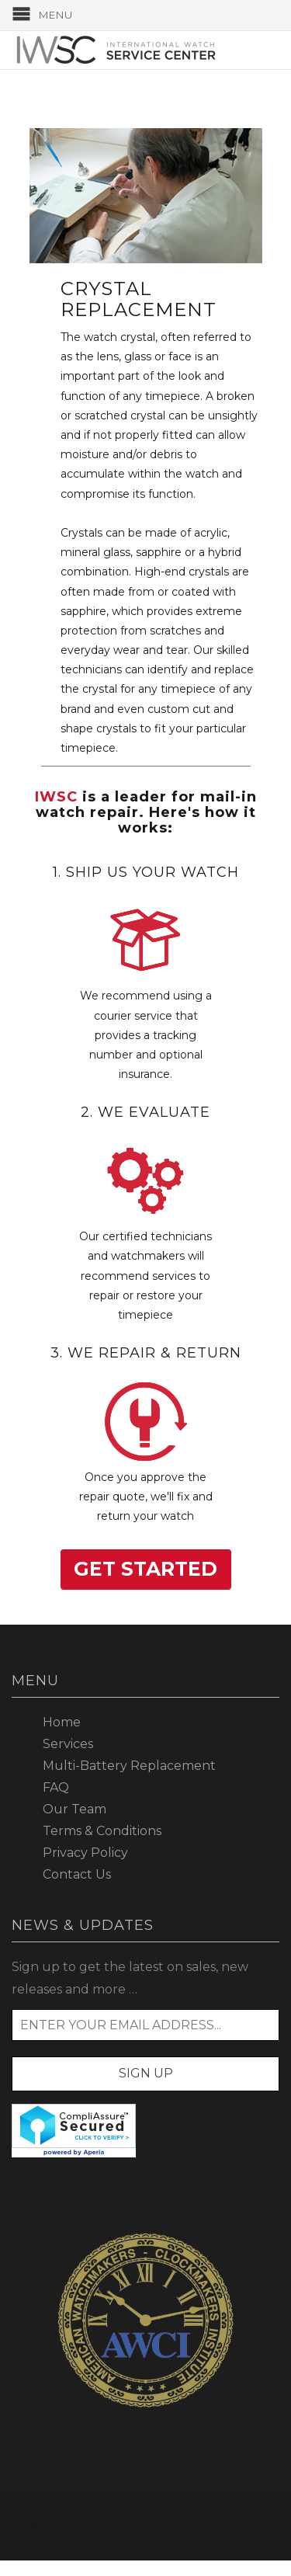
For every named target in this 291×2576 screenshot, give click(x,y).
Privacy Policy (85, 1852)
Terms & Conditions (102, 1830)
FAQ (56, 1787)
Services (68, 1743)
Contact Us (77, 1874)
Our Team (74, 1809)
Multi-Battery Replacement (129, 1765)
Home (62, 1722)
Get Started (145, 1568)
